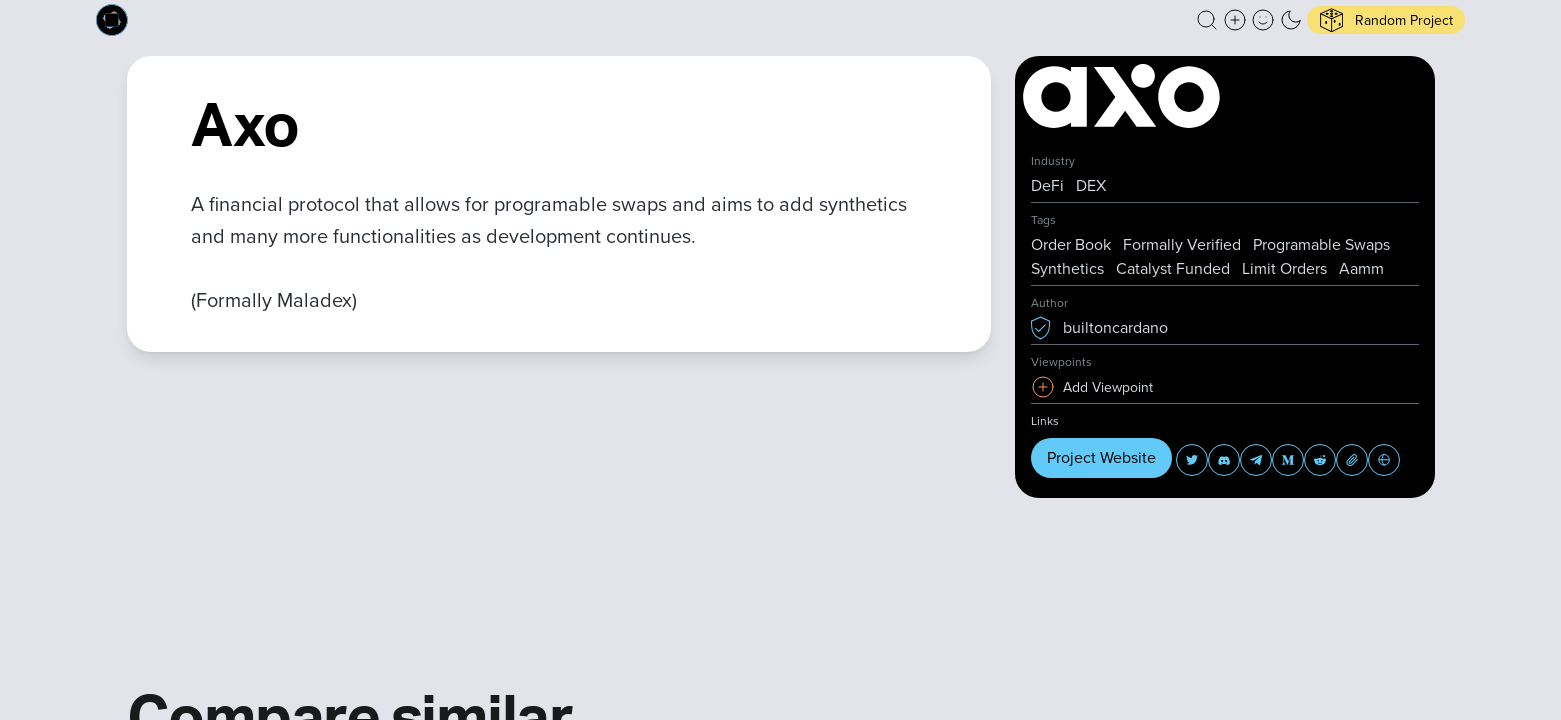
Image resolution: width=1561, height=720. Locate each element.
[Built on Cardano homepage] (112, 20)
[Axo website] (1384, 460)
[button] (1207, 20)
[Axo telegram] (1256, 460)
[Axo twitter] (1192, 460)
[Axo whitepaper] (1352, 460)
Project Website (1101, 457)
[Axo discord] (1224, 460)
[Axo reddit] (1320, 460)
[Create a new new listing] (1235, 20)
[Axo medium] (1288, 460)
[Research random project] (1386, 20)
